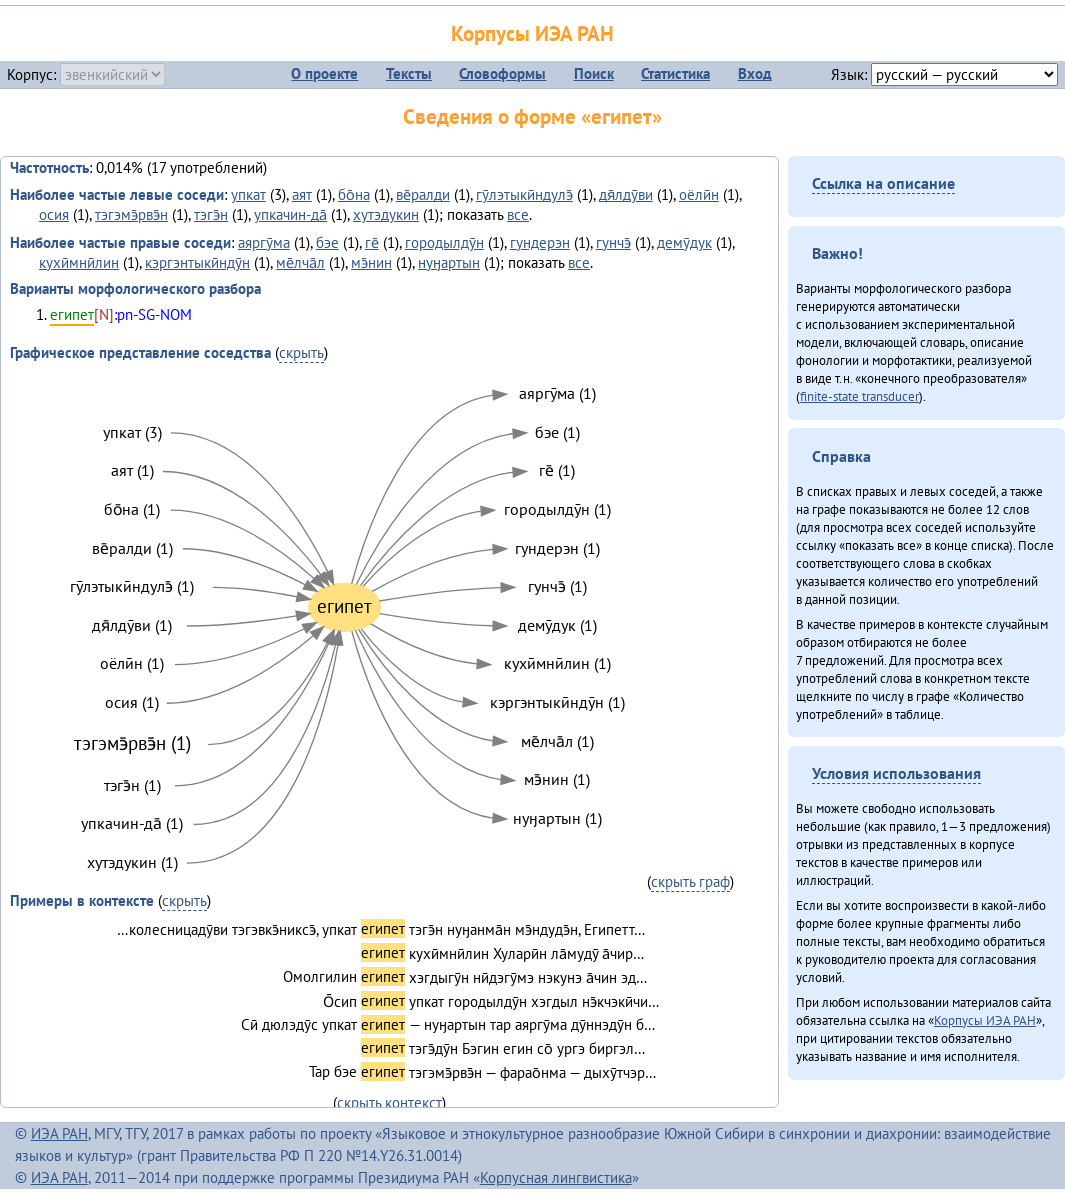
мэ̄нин (371, 262)
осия (54, 214)
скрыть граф (690, 881)
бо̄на (354, 194)
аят (302, 194)
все (518, 214)
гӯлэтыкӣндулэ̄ (524, 194)
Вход (755, 73)
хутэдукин (386, 214)
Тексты (409, 73)
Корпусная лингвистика (556, 1177)
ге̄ (372, 242)
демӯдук (684, 242)
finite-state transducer (859, 396)
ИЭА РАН (59, 1133)
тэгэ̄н (211, 214)
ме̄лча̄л (300, 262)
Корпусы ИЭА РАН (532, 33)
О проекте (324, 73)
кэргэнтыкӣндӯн (197, 262)
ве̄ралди (423, 194)
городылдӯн (444, 242)
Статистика (675, 73)
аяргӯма (264, 242)
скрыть (301, 352)
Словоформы (502, 73)
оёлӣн (699, 194)
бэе (327, 242)
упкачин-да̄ (290, 214)
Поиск (594, 73)
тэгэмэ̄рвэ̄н (131, 214)
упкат (248, 194)
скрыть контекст (389, 1102)
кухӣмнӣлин (79, 262)
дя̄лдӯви (626, 194)
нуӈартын (449, 262)
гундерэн (540, 242)
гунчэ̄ (613, 242)
